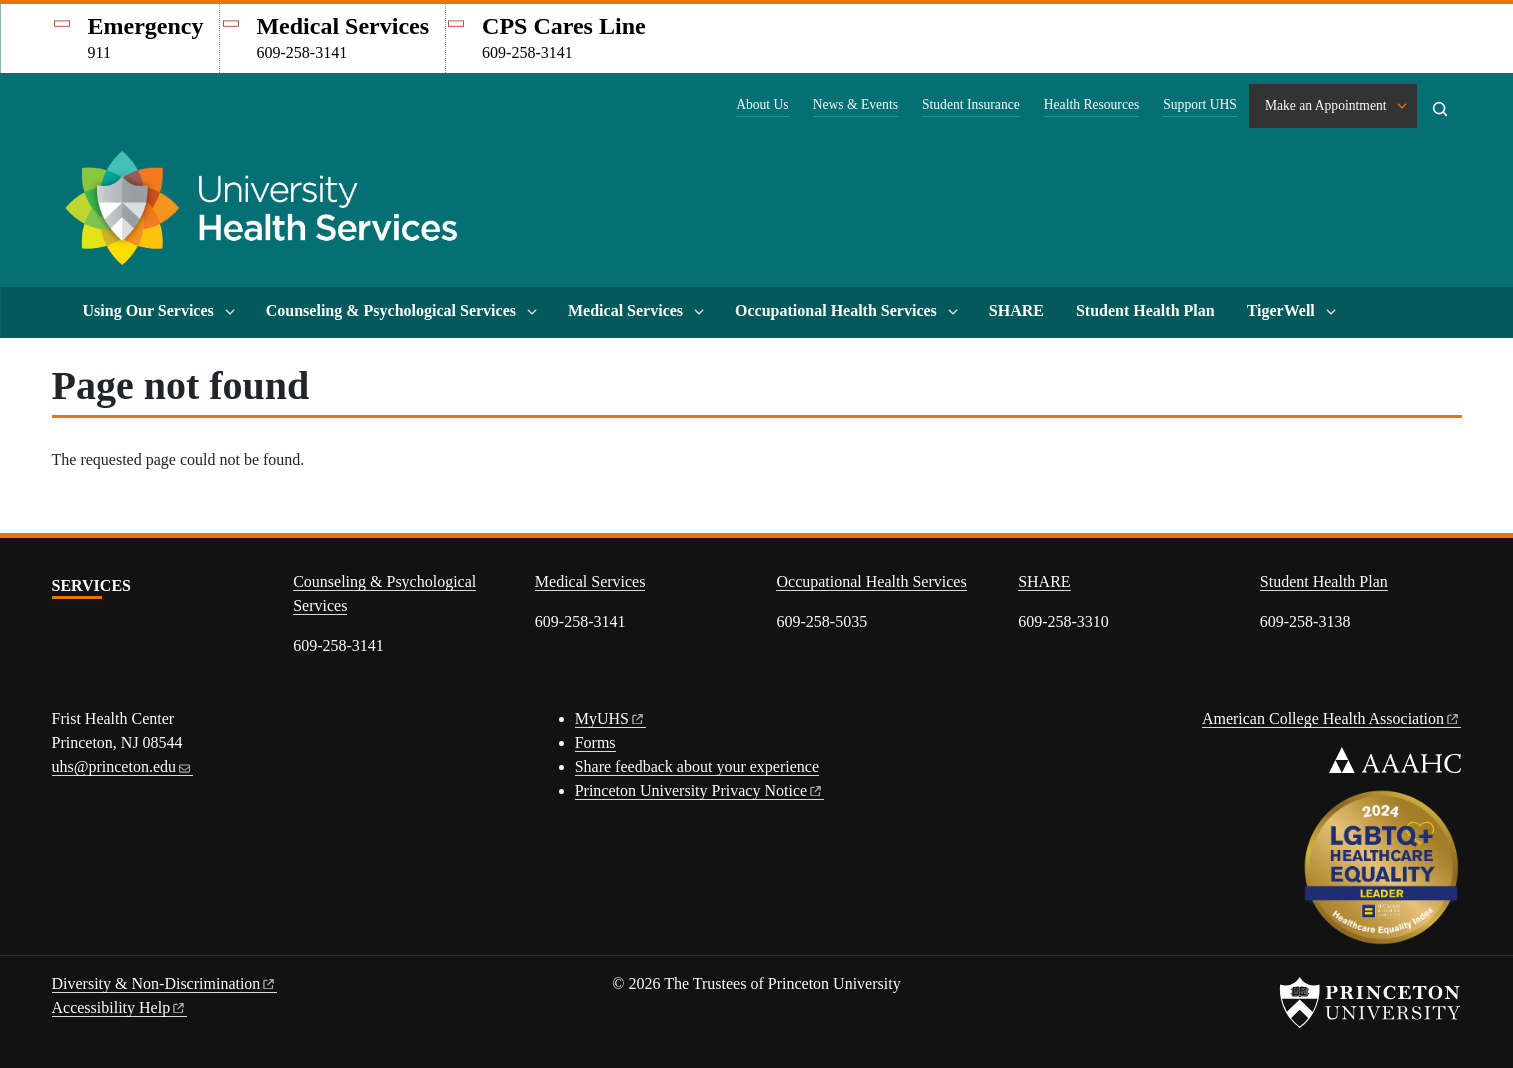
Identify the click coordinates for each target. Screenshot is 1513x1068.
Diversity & (165, 983)
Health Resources (1092, 104)
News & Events (855, 104)
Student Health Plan (1145, 310)
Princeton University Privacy (699, 790)
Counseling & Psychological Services (391, 310)
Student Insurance (971, 104)
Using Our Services (148, 310)
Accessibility (120, 1007)
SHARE (1016, 310)
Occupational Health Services (836, 310)
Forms (595, 742)
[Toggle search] (1440, 109)
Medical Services (625, 310)
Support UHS (1200, 104)
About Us (762, 104)
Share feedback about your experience (697, 766)
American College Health (1331, 718)
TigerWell (1281, 310)
